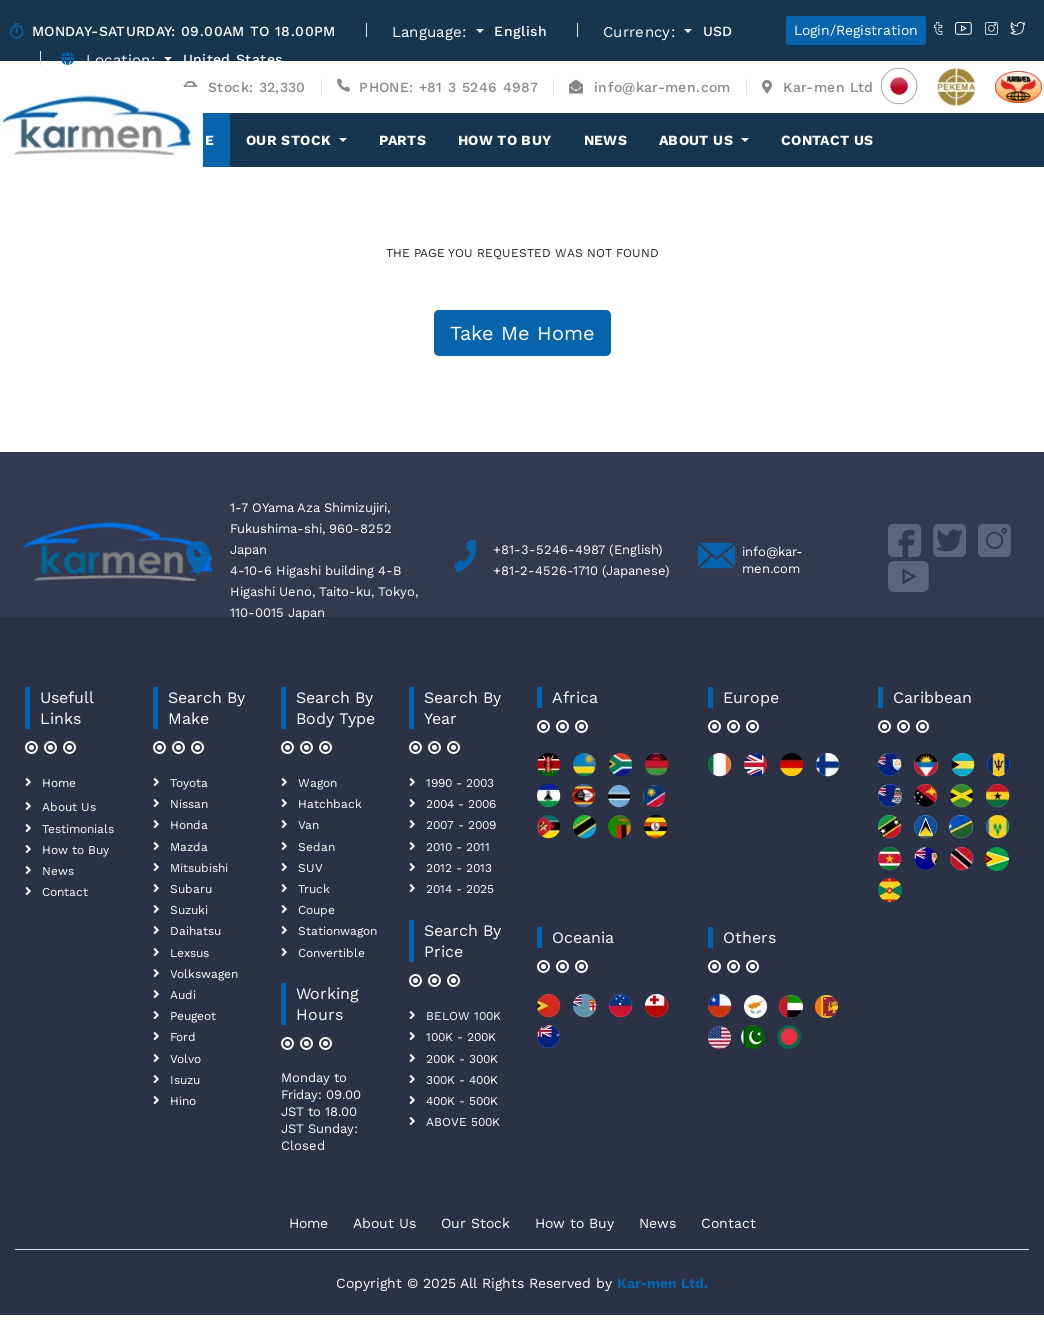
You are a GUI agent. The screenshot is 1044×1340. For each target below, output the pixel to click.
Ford (183, 1037)
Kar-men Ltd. (662, 1283)
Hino (183, 1101)
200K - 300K (462, 1059)
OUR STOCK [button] (291, 140)
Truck (314, 889)
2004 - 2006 (461, 804)
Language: (432, 32)
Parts (402, 140)
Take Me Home (522, 333)
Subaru (191, 889)
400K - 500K (462, 1101)
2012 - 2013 (459, 868)
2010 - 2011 (458, 847)
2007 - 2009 (461, 825)
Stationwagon (337, 931)
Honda (189, 825)
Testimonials (78, 829)
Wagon (317, 783)
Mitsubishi (199, 868)
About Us (69, 807)
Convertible (331, 953)
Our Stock (475, 1223)
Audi (183, 995)
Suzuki (189, 910)
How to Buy (505, 140)
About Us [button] (698, 140)
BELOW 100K (463, 1016)
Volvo (185, 1059)
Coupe (316, 910)
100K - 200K (461, 1037)
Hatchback (330, 804)
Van (308, 825)
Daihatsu (195, 931)
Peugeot (193, 1016)
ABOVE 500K (463, 1122)
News (605, 140)
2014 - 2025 (460, 889)
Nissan (189, 804)
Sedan (316, 847)
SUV (310, 868)
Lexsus (189, 953)
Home (59, 783)
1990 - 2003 (460, 783)
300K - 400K (462, 1080)
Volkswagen (204, 974)
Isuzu (185, 1080)
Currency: (642, 32)
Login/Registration (856, 30)
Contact (65, 892)
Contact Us (827, 140)
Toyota (189, 783)
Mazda (189, 847)
